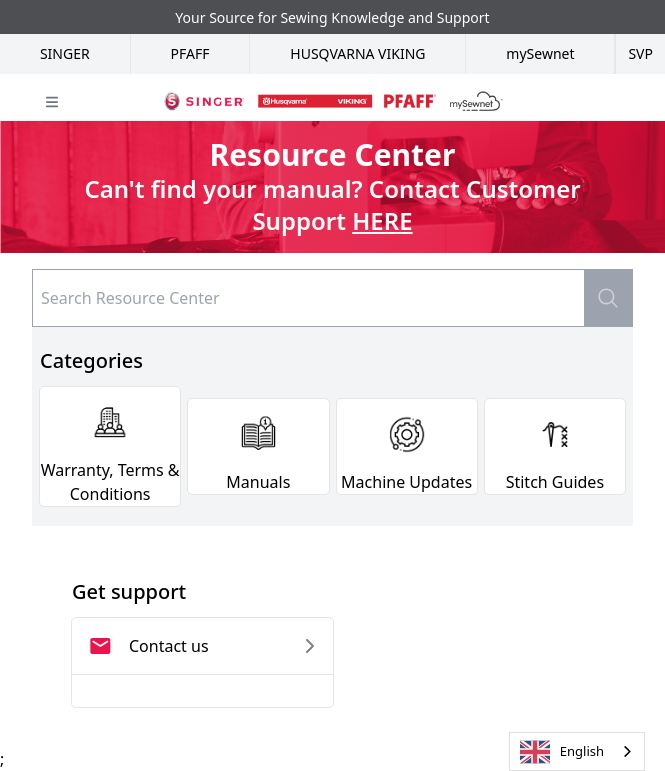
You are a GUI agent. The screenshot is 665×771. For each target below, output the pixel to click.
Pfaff (190, 53)
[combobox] (577, 751)
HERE (382, 220)
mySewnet (540, 53)
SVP (640, 53)
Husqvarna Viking (357, 53)
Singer (65, 53)
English (562, 752)
